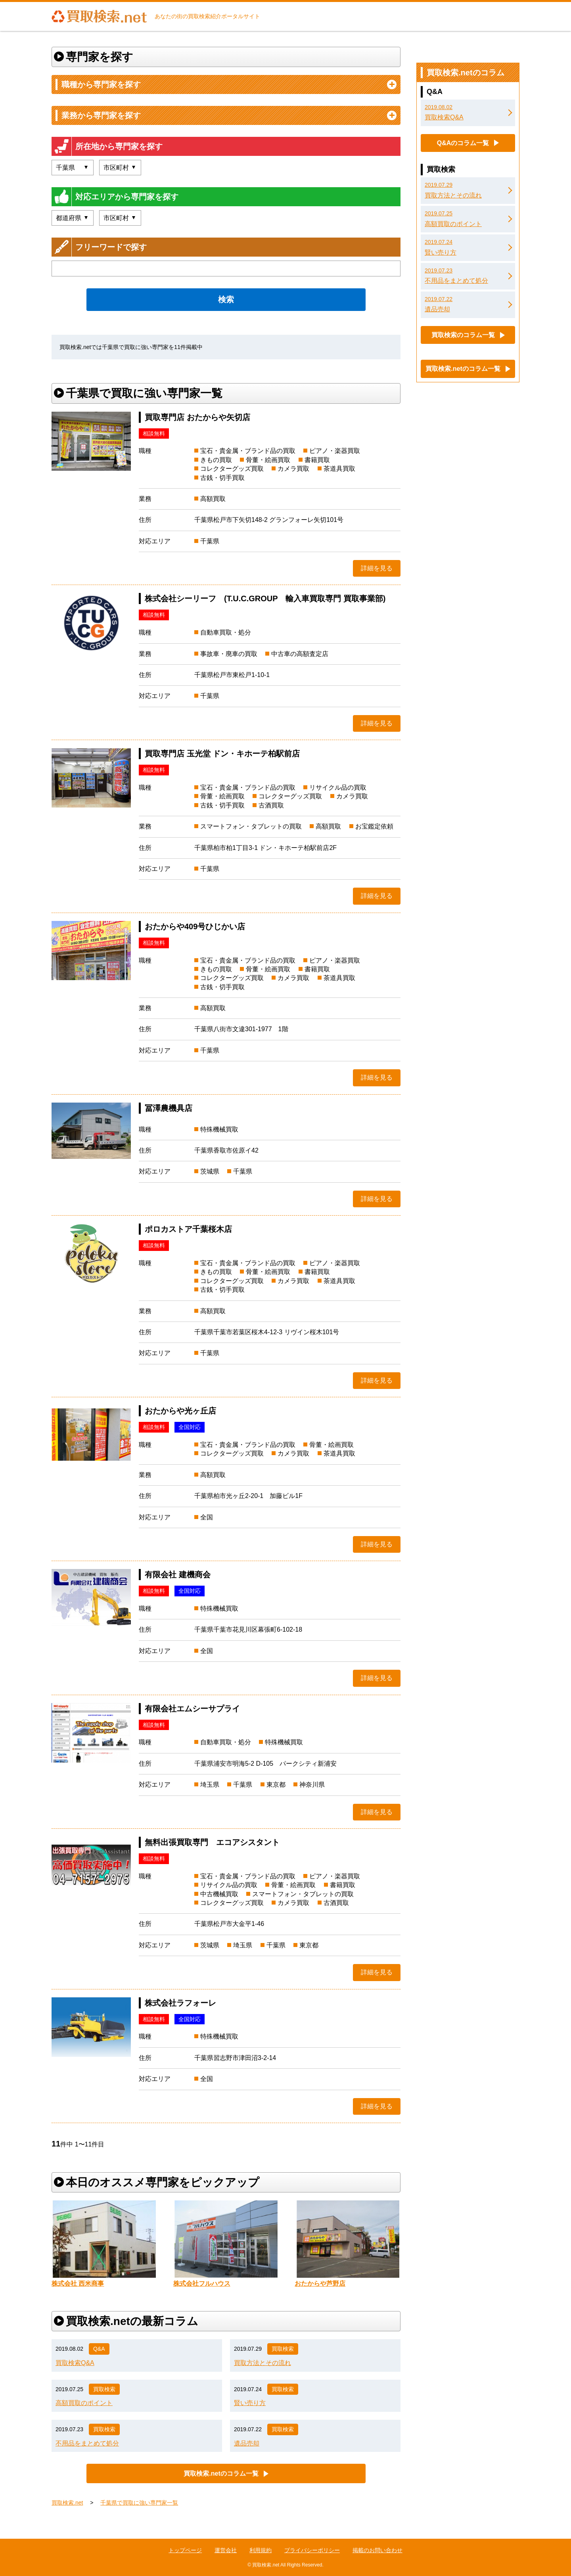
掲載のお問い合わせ (377, 2550)
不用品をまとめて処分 (87, 2443)
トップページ (185, 2550)
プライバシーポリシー (312, 2550)
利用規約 (260, 2550)
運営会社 (226, 2550)
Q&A (99, 2349)
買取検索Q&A (75, 2362)
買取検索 (283, 2349)
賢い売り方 (250, 2403)
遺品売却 (246, 2443)
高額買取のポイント (84, 2403)
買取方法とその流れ (262, 2362)
